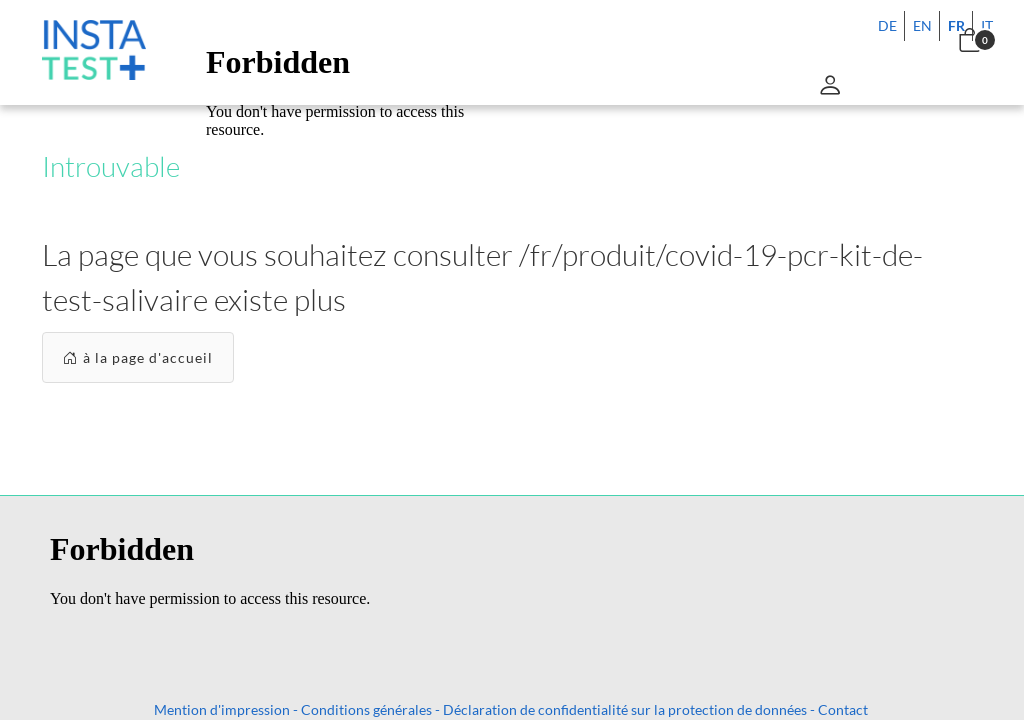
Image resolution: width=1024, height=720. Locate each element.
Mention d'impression (222, 709)
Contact (843, 709)
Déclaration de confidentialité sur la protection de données (625, 709)
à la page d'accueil (138, 357)
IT (987, 25)
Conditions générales (366, 709)
